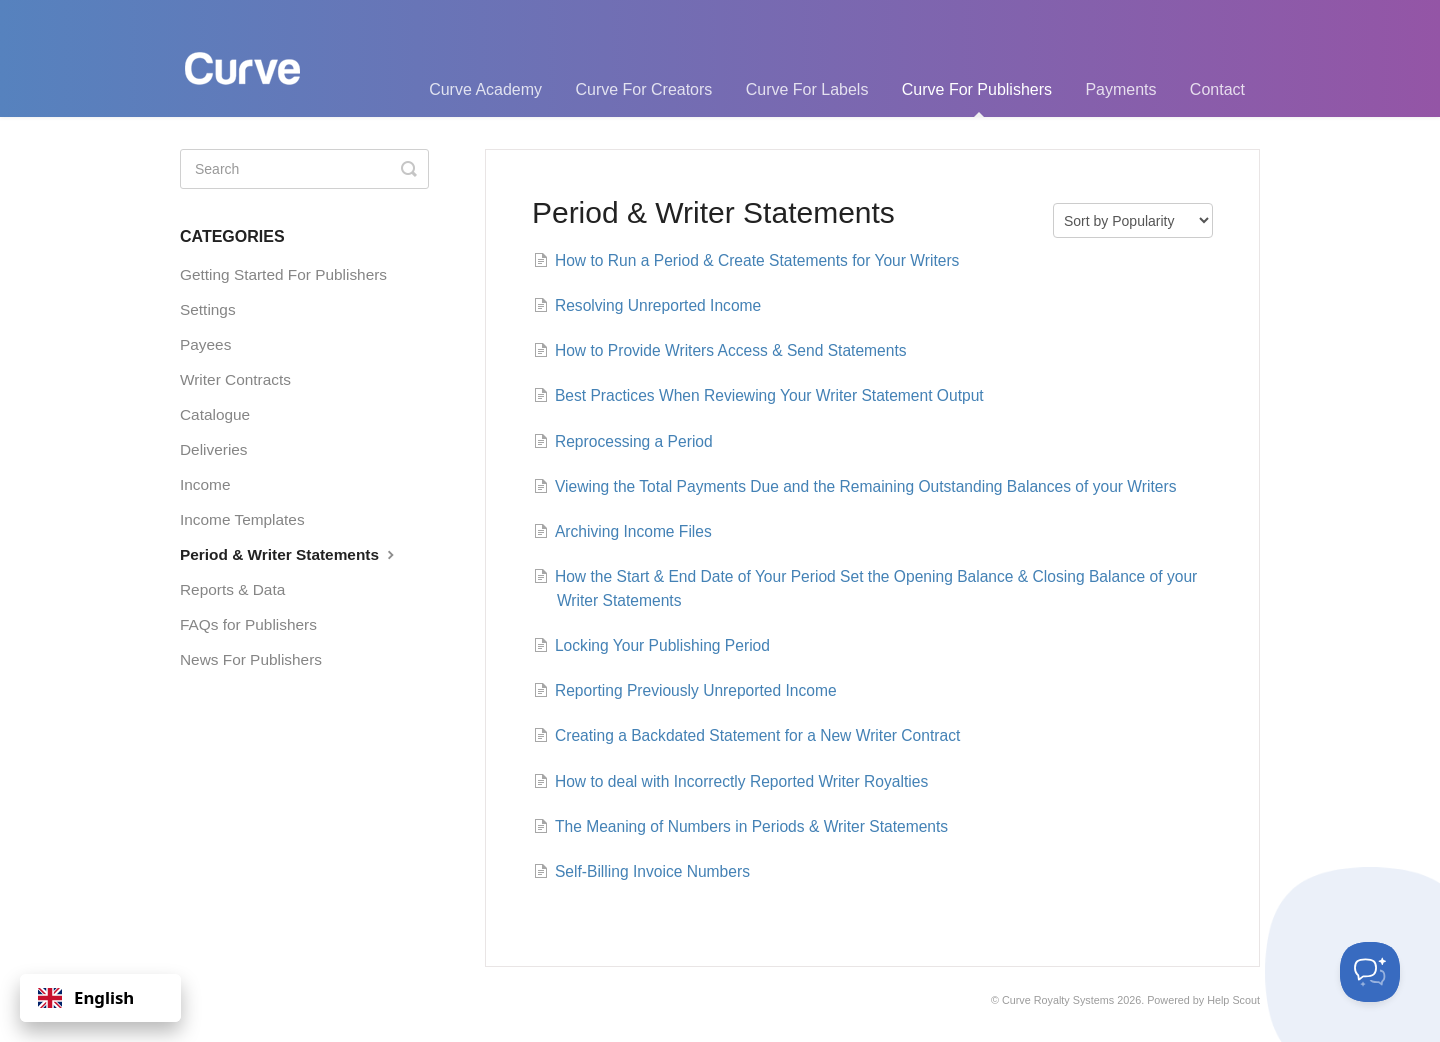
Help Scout (1233, 1000)
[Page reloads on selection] (1133, 220)
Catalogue (215, 414)
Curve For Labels (807, 89)
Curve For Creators (643, 89)
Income (205, 484)
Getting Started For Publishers (283, 274)
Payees (205, 344)
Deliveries (214, 449)
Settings (208, 309)
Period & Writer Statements (289, 554)
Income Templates (242, 519)
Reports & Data (232, 589)
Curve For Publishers (977, 99)
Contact (1217, 89)
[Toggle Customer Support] (1370, 972)
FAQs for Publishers (248, 624)
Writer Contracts (235, 379)
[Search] (304, 169)
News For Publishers (251, 659)
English (86, 997)
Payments (1120, 89)
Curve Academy (485, 89)
